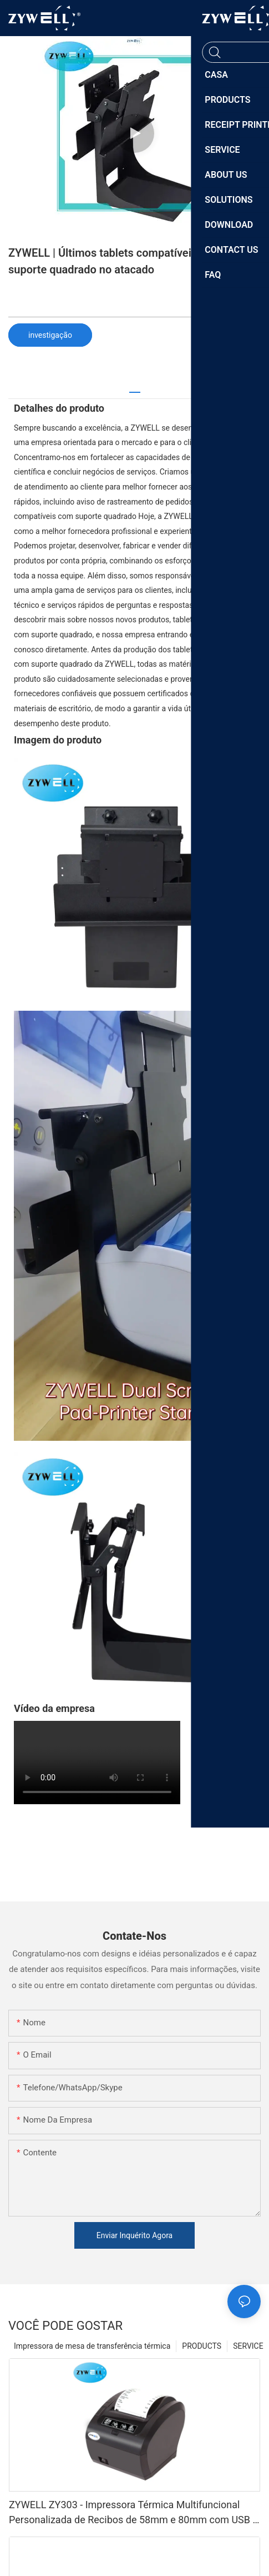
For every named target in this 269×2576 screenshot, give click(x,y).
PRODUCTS (201, 2346)
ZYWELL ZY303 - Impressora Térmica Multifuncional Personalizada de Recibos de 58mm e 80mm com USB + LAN (133, 2513)
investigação (50, 335)
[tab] (134, 388)
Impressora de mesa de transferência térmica (92, 2346)
